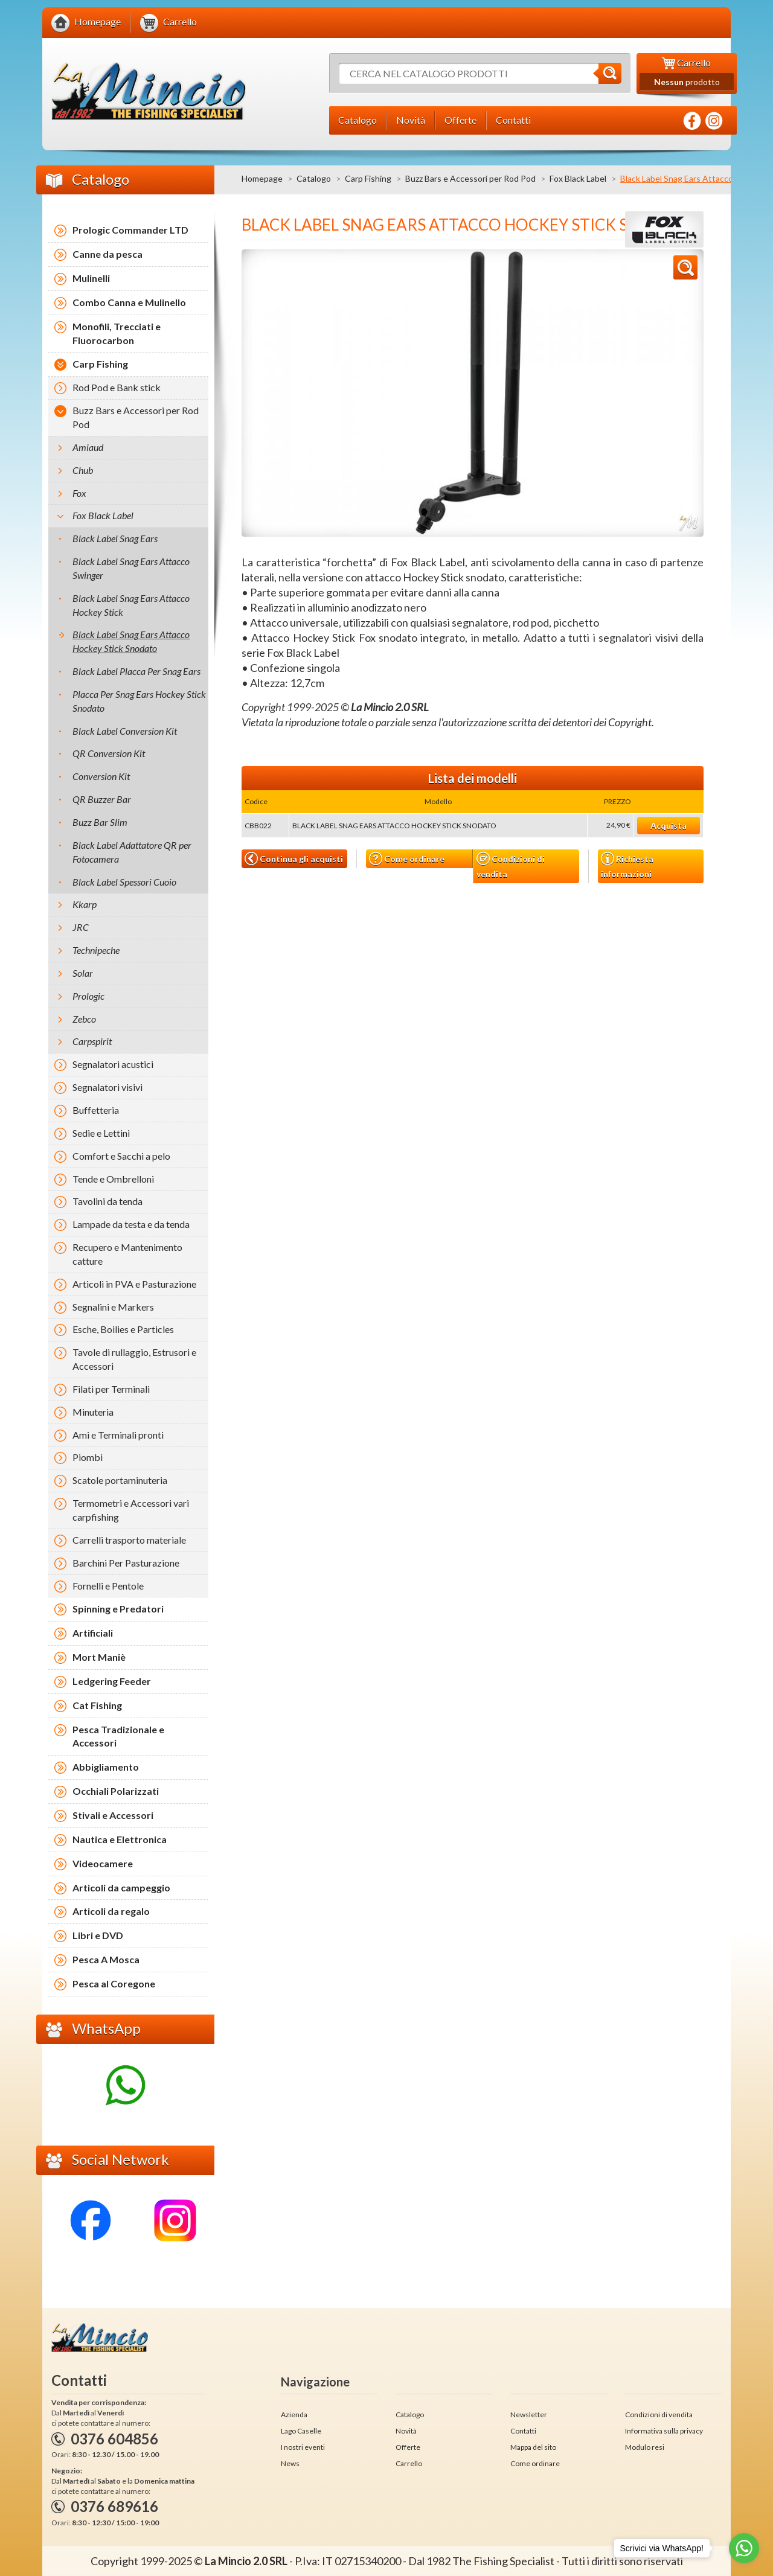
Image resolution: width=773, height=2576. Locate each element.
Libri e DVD (97, 1935)
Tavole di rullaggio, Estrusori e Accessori (134, 1359)
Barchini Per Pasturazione (125, 1562)
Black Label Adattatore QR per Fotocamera (131, 852)
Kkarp (84, 904)
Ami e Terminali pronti (118, 1434)
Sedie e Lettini (101, 1133)
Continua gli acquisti (294, 858)
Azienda (294, 2414)
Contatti (523, 2430)
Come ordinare (406, 859)
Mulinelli (91, 278)
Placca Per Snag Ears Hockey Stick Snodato (139, 701)
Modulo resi (644, 2447)
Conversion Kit (101, 776)
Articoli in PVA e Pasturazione (134, 1284)
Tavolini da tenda (107, 1201)
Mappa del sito (533, 2447)
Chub (82, 470)
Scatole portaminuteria (119, 1480)
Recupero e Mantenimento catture (127, 1254)
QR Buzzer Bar (101, 799)
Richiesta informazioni (627, 865)
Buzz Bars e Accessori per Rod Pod (470, 178)
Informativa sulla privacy (664, 2430)
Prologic (88, 996)
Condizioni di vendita (510, 865)
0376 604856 (114, 2438)
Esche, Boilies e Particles (123, 1329)
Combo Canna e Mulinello (129, 302)
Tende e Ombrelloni (113, 1178)
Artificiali (92, 1632)
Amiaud (87, 447)
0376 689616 (114, 2506)
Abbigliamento (105, 1766)
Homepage (262, 178)
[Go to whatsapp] (744, 2548)
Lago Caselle (301, 2430)
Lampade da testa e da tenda (131, 1224)
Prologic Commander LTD (130, 229)
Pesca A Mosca (106, 1959)
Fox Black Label (578, 178)
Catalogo (314, 178)
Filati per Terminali (111, 1389)
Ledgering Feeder (111, 1681)
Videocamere (102, 1863)
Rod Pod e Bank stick (116, 387)
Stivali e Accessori (112, 1815)
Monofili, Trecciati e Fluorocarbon (116, 333)
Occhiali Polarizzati (115, 1791)
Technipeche (96, 950)
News (290, 2463)
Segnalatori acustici (112, 1064)
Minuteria (93, 1411)
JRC (80, 927)
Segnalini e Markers (113, 1306)
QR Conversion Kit (108, 753)
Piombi (87, 1457)
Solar (82, 973)
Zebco (84, 1018)
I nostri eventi (303, 2447)
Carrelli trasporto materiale (129, 1539)
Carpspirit (92, 1041)
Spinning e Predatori (118, 1608)
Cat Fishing (97, 1705)
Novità (406, 2430)
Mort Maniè (99, 1657)
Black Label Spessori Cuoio (124, 881)
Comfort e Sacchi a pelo (121, 1156)
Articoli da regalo (111, 1911)
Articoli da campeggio (121, 1887)
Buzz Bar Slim (99, 822)
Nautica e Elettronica (119, 1839)
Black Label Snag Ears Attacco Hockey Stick (131, 605)
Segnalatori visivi (107, 1087)
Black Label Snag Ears (115, 538)
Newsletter (528, 2414)
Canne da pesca (107, 254)
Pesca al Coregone (113, 1983)
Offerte (408, 2447)
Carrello (409, 2463)
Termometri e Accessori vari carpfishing (130, 1510)
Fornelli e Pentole (108, 1585)
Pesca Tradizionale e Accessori (118, 1736)
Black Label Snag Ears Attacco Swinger (131, 568)
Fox (79, 493)
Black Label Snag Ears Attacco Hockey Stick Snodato (131, 641)
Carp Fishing (368, 178)
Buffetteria (95, 1110)
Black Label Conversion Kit (124, 731)
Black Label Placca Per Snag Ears (136, 671)
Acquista (668, 825)
